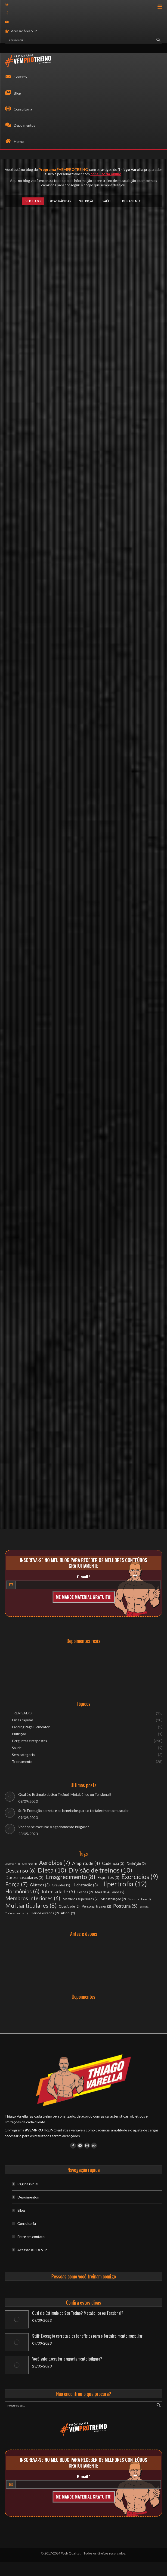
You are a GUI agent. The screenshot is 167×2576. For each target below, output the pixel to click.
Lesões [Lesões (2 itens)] (85, 1892)
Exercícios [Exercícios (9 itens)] (139, 1877)
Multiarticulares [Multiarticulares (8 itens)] (31, 1905)
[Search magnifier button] (158, 39)
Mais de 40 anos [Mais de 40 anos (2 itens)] (109, 1892)
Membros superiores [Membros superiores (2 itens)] (80, 1899)
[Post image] (10, 1796)
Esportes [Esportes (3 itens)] (108, 1877)
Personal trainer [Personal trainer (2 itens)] (96, 1906)
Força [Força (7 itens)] (16, 1884)
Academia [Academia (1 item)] (29, 1863)
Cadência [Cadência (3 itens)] (113, 1863)
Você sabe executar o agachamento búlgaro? (53, 1826)
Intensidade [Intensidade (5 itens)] (58, 1891)
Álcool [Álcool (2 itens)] (68, 1913)
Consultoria (26, 2223)
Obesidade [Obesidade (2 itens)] (69, 1906)
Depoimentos (28, 2197)
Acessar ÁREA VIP (32, 2249)
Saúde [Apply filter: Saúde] (107, 201)
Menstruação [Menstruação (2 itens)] (113, 1899)
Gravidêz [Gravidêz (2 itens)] (61, 1885)
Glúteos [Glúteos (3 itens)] (40, 1884)
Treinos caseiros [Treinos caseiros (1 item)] (16, 1913)
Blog (21, 2210)
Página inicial (27, 2184)
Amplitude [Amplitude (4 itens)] (86, 1863)
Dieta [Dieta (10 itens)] (52, 1870)
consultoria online (105, 174)
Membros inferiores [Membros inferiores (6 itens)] (32, 1898)
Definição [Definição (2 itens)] (136, 1863)
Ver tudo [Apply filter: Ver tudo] (33, 201)
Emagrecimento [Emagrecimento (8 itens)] (70, 1877)
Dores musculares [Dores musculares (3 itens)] (24, 1877)
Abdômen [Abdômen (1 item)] (12, 1863)
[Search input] (80, 39)
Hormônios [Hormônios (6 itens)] (22, 1891)
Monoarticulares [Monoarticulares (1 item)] (139, 1899)
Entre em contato (31, 2236)
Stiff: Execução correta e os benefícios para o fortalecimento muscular (73, 1810)
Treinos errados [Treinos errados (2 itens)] (44, 1913)
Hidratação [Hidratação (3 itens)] (85, 1884)
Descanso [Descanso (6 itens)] (20, 1870)
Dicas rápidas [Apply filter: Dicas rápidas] (60, 201)
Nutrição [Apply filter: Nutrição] (87, 201)
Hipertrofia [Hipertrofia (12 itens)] (123, 1884)
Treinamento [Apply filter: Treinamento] (131, 201)
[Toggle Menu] (160, 6)
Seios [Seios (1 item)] (144, 1906)
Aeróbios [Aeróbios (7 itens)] (54, 1863)
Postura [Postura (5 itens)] (125, 1906)
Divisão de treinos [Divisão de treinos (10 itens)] (100, 1870)
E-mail (83, 1577)
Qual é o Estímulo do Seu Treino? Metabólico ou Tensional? (64, 1794)
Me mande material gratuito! (83, 1597)
